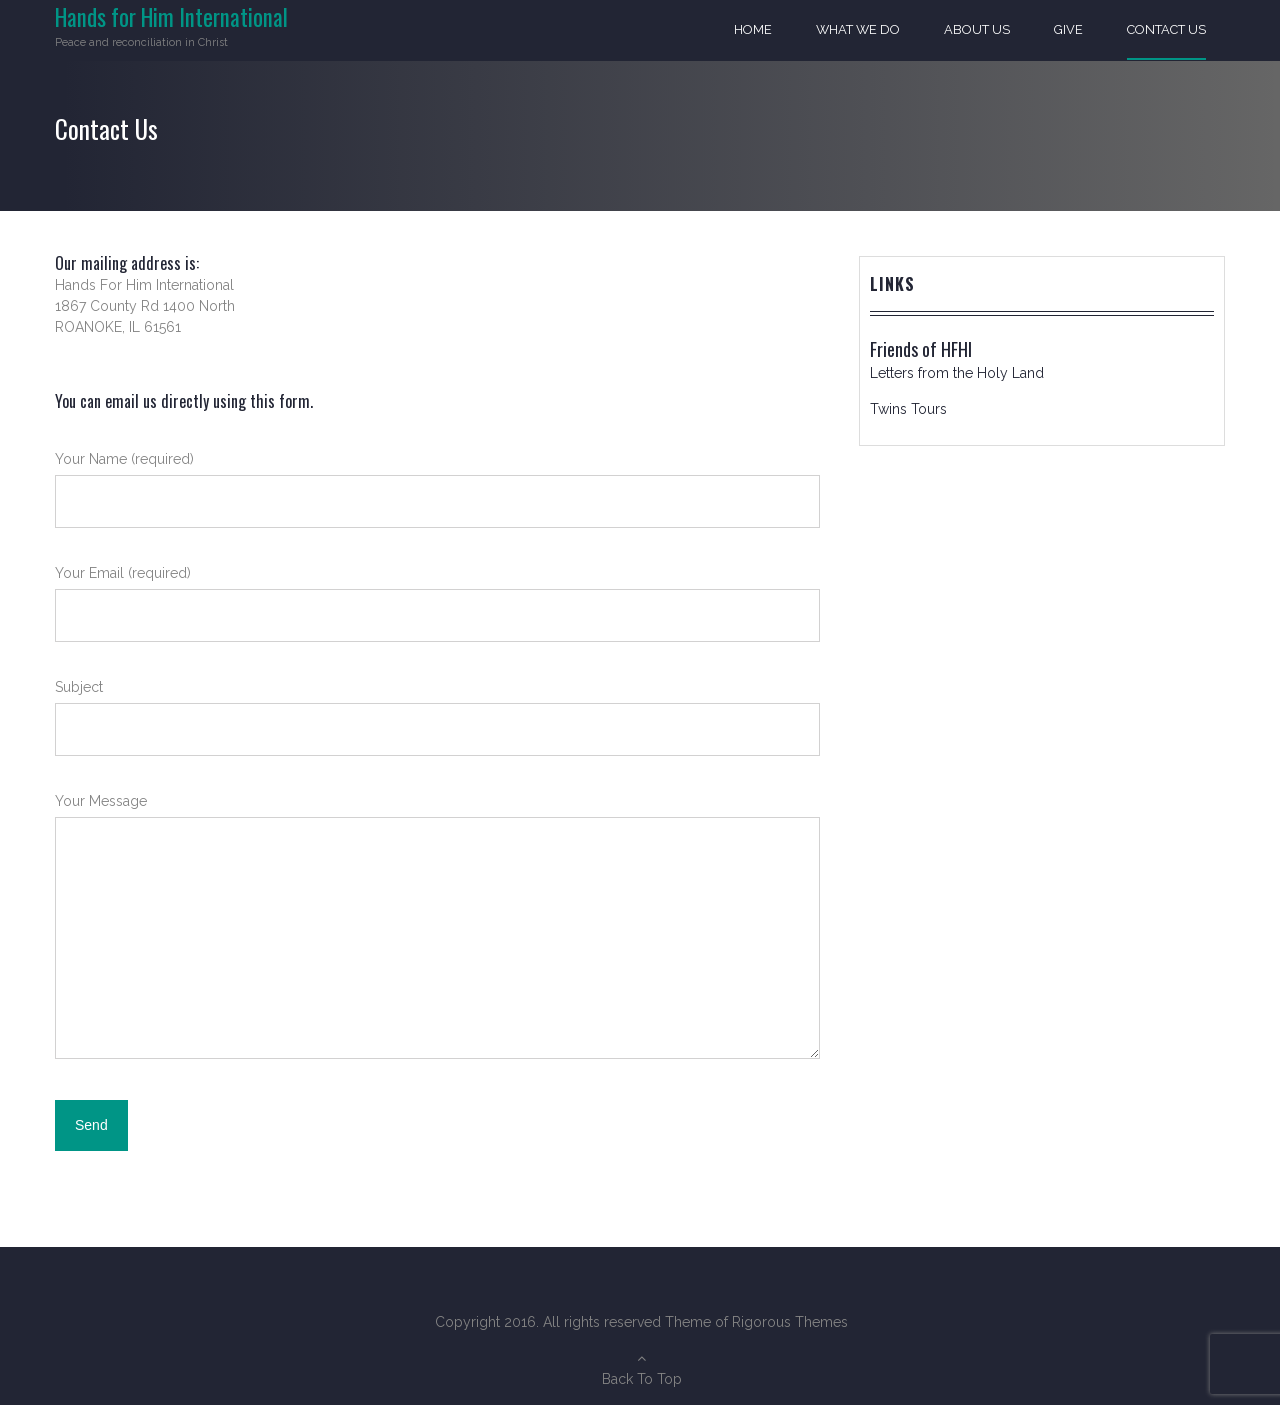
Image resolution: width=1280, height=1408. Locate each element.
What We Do (857, 30)
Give (1068, 30)
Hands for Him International (171, 17)
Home (751, 30)
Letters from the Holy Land (957, 376)
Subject (437, 730)
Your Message (437, 942)
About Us (977, 30)
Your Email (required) (437, 616)
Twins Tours (908, 412)
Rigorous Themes (790, 1325)
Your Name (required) (437, 502)
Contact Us (1166, 30)
